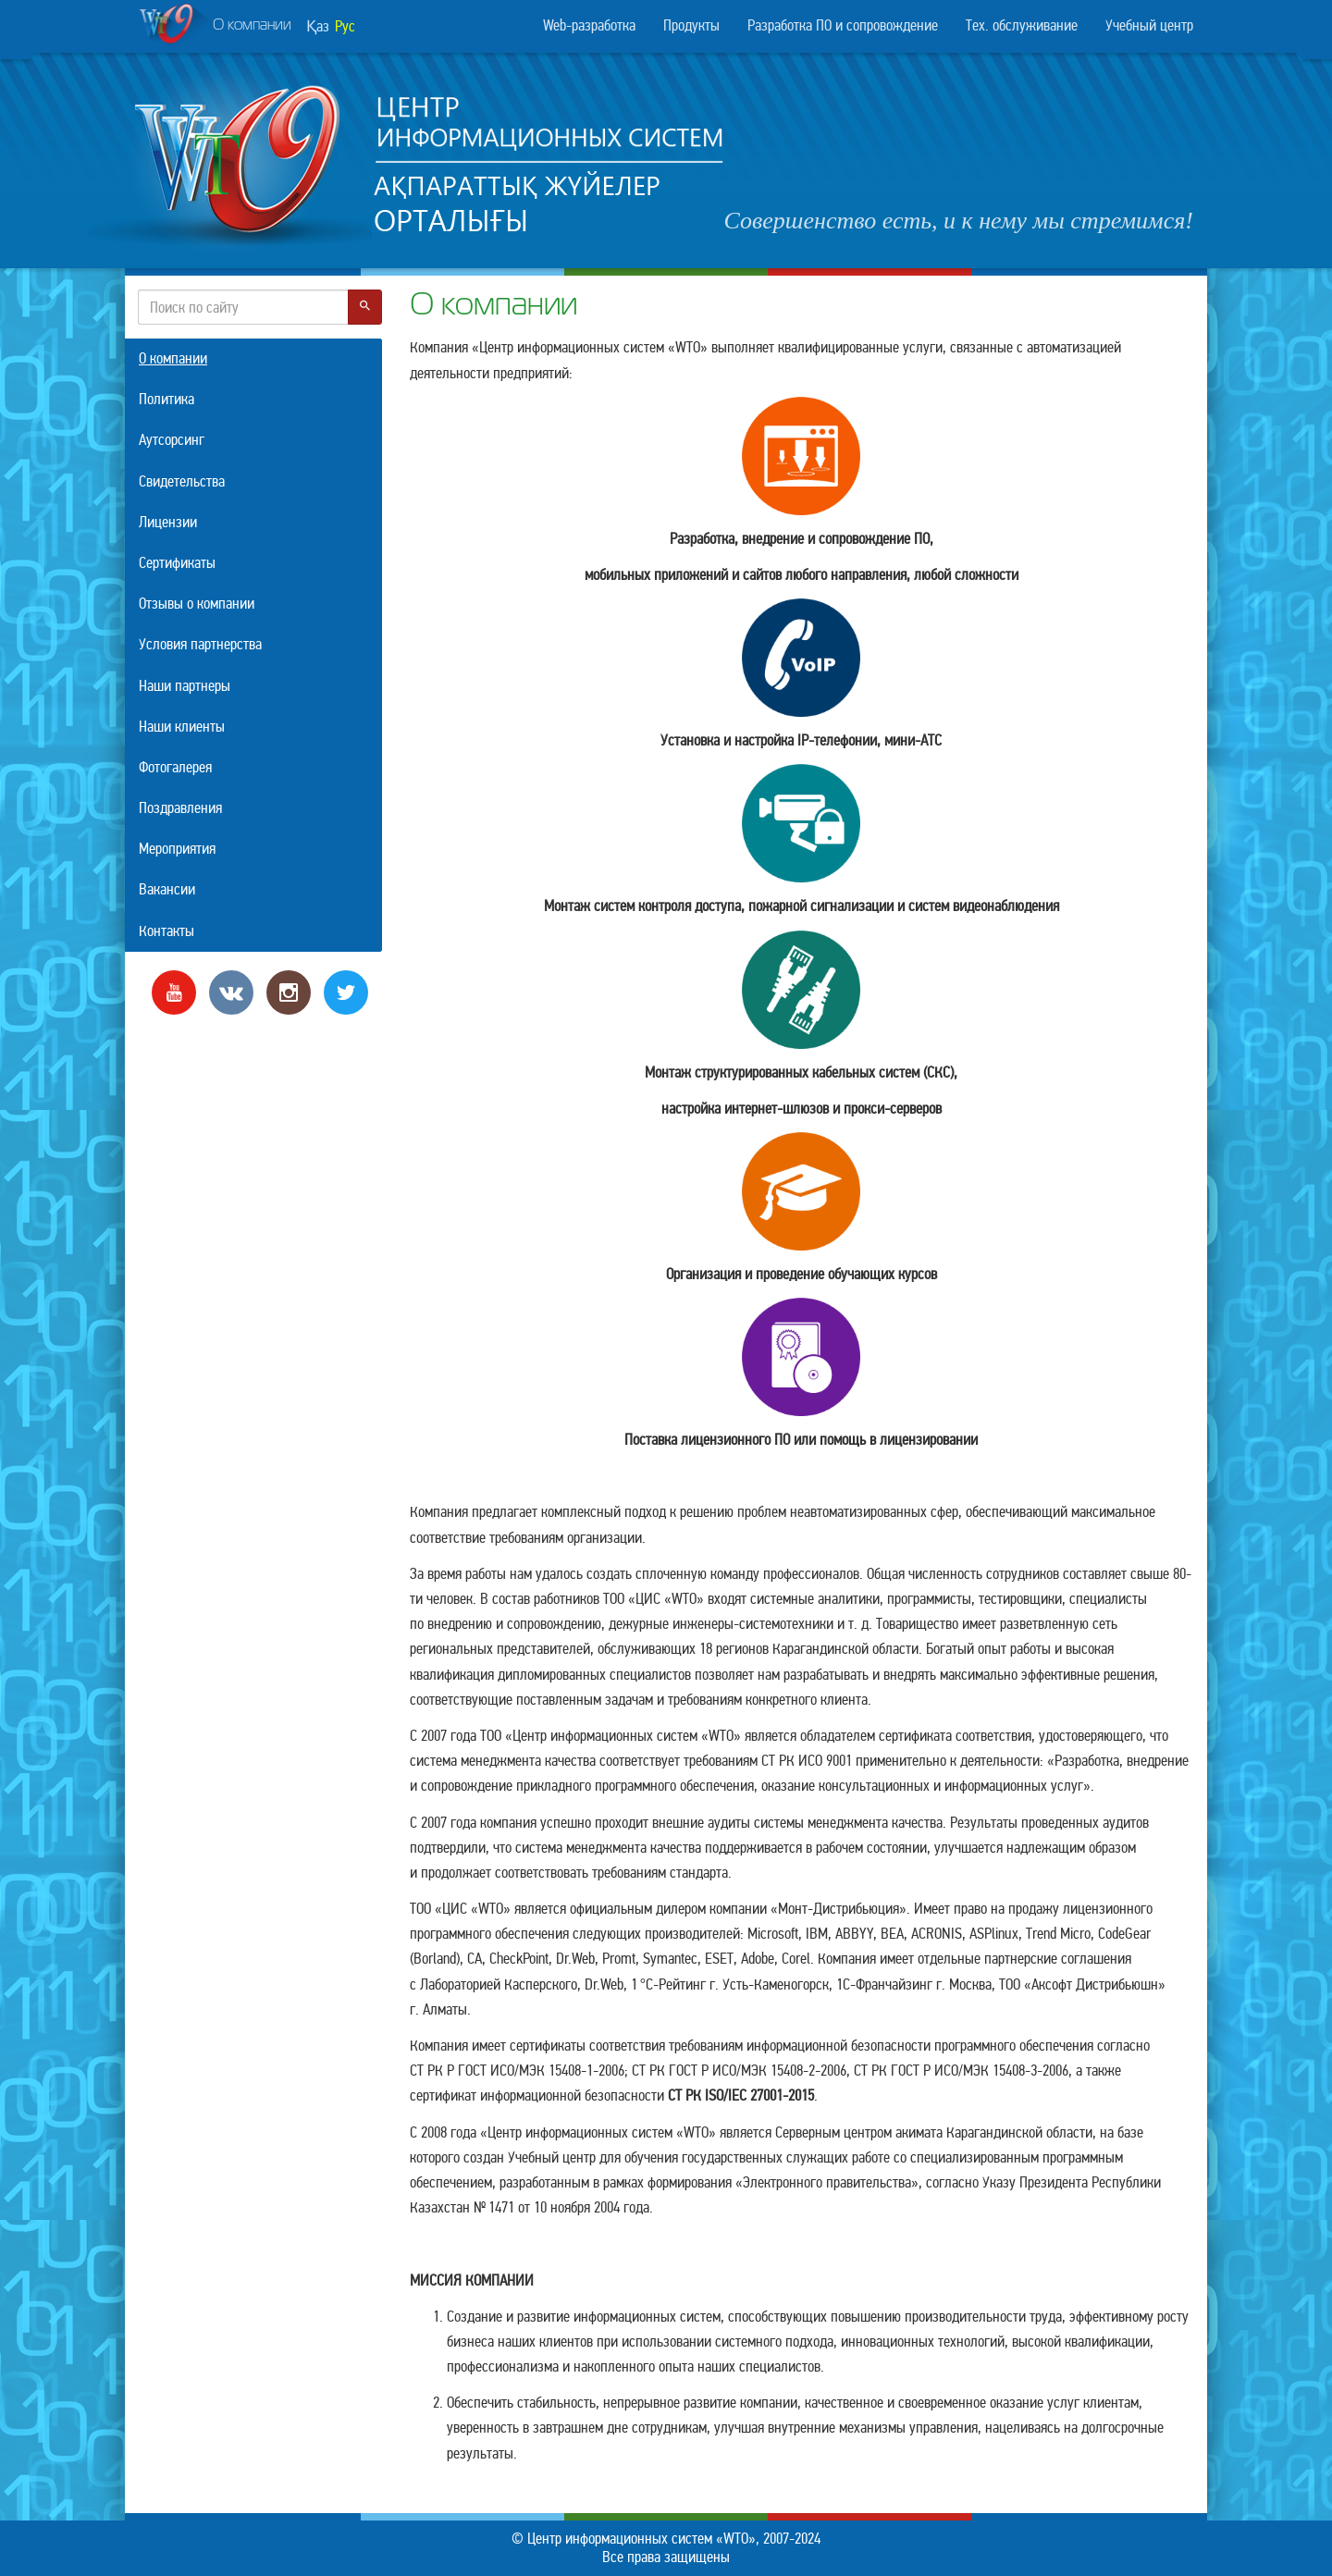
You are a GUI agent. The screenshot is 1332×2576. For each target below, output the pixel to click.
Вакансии (167, 889)
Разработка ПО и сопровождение (842, 25)
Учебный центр (1149, 25)
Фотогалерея (175, 767)
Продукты (691, 25)
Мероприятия (177, 848)
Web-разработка (589, 25)
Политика (166, 399)
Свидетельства (182, 481)
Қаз (317, 26)
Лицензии (168, 522)
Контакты (166, 931)
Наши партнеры (184, 686)
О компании (215, 27)
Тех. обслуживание (1022, 25)
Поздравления (180, 808)
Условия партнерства (200, 644)
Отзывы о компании (196, 603)
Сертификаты (177, 563)
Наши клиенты (182, 726)
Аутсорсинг (171, 440)
